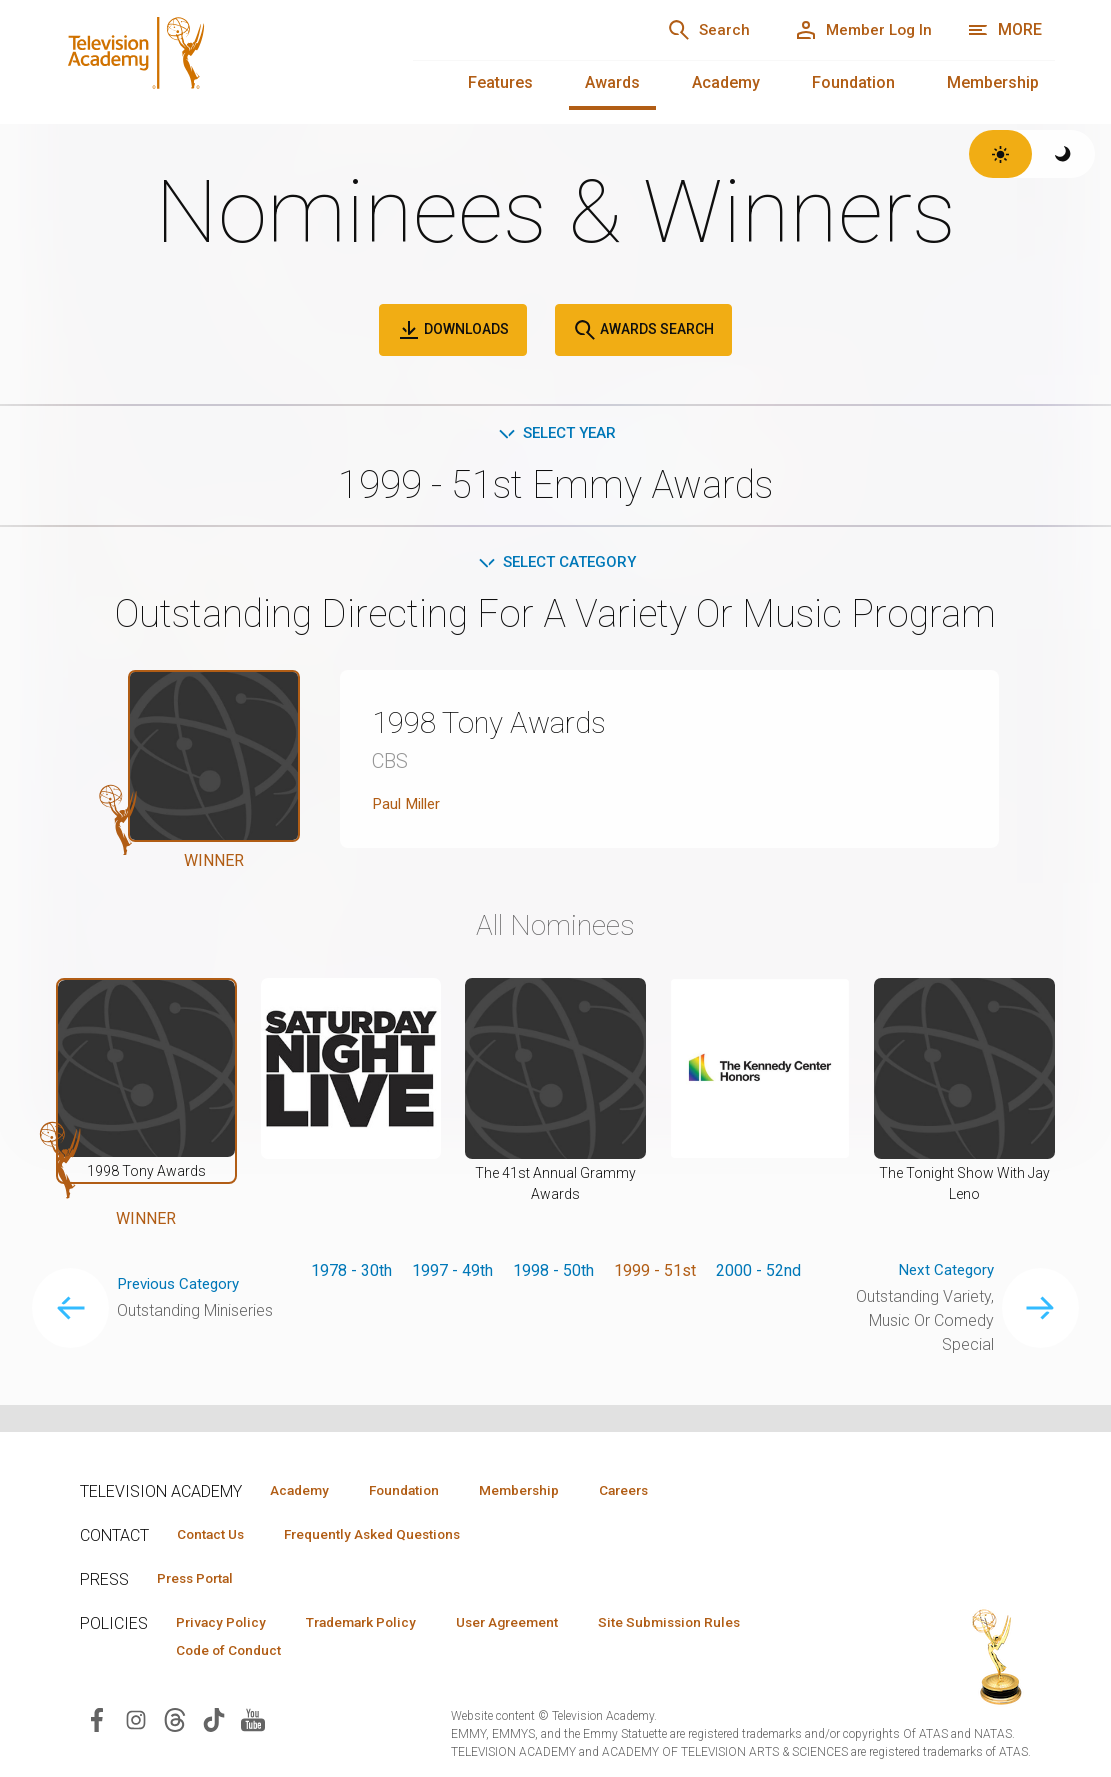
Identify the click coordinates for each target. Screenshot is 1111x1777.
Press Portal (202, 1580)
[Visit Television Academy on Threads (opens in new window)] (175, 1724)
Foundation (853, 82)
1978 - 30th (351, 1273)
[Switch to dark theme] (1063, 154)
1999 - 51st (655, 1273)
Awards (612, 82)
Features (500, 82)
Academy (726, 82)
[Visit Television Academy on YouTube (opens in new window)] (253, 1724)
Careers (661, 1490)
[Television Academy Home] (214, 60)
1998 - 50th (553, 1273)
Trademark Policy (378, 1625)
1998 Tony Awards (501, 726)
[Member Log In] (856, 30)
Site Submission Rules (711, 1625)
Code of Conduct (235, 1654)
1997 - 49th (452, 1273)
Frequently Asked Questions (390, 1535)
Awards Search (643, 330)
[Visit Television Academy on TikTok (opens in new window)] (214, 1724)
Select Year (555, 433)
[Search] (691, 30)
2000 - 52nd (758, 1273)
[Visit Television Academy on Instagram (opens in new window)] (136, 1724)
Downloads (453, 330)
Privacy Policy (226, 1625)
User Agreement (537, 1625)
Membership (993, 82)
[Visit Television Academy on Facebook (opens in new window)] (97, 1724)
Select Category (555, 564)
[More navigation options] (1004, 30)
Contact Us (216, 1535)
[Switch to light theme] (1000, 154)
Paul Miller (409, 807)
